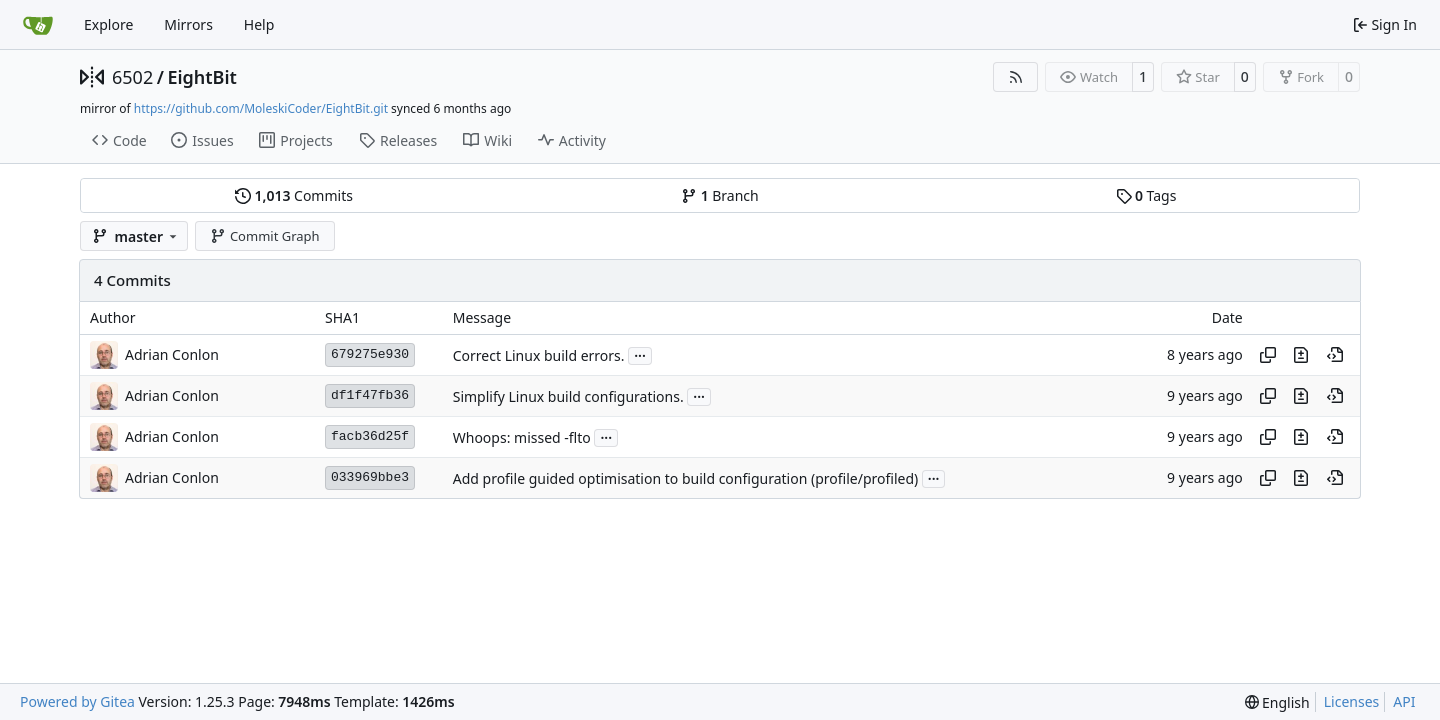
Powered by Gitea (77, 701)
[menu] (1277, 702)
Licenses (1352, 701)
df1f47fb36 (370, 395)
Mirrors (188, 24)
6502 (132, 77)
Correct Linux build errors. (539, 355)
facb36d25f (370, 436)
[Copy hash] (1268, 355)
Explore (108, 24)
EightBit (201, 77)
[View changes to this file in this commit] (1301, 355)
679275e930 (370, 354)
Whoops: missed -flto (522, 437)
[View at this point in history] (1335, 355)
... (640, 354)
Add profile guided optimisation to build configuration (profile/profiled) (686, 478)
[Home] (38, 25)
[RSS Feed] (1016, 77)
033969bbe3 (370, 477)
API (1404, 701)
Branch (720, 195)
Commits (294, 195)
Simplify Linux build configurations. (568, 396)
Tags (1146, 195)
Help (259, 24)
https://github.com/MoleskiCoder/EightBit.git (261, 108)
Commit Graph (264, 236)
